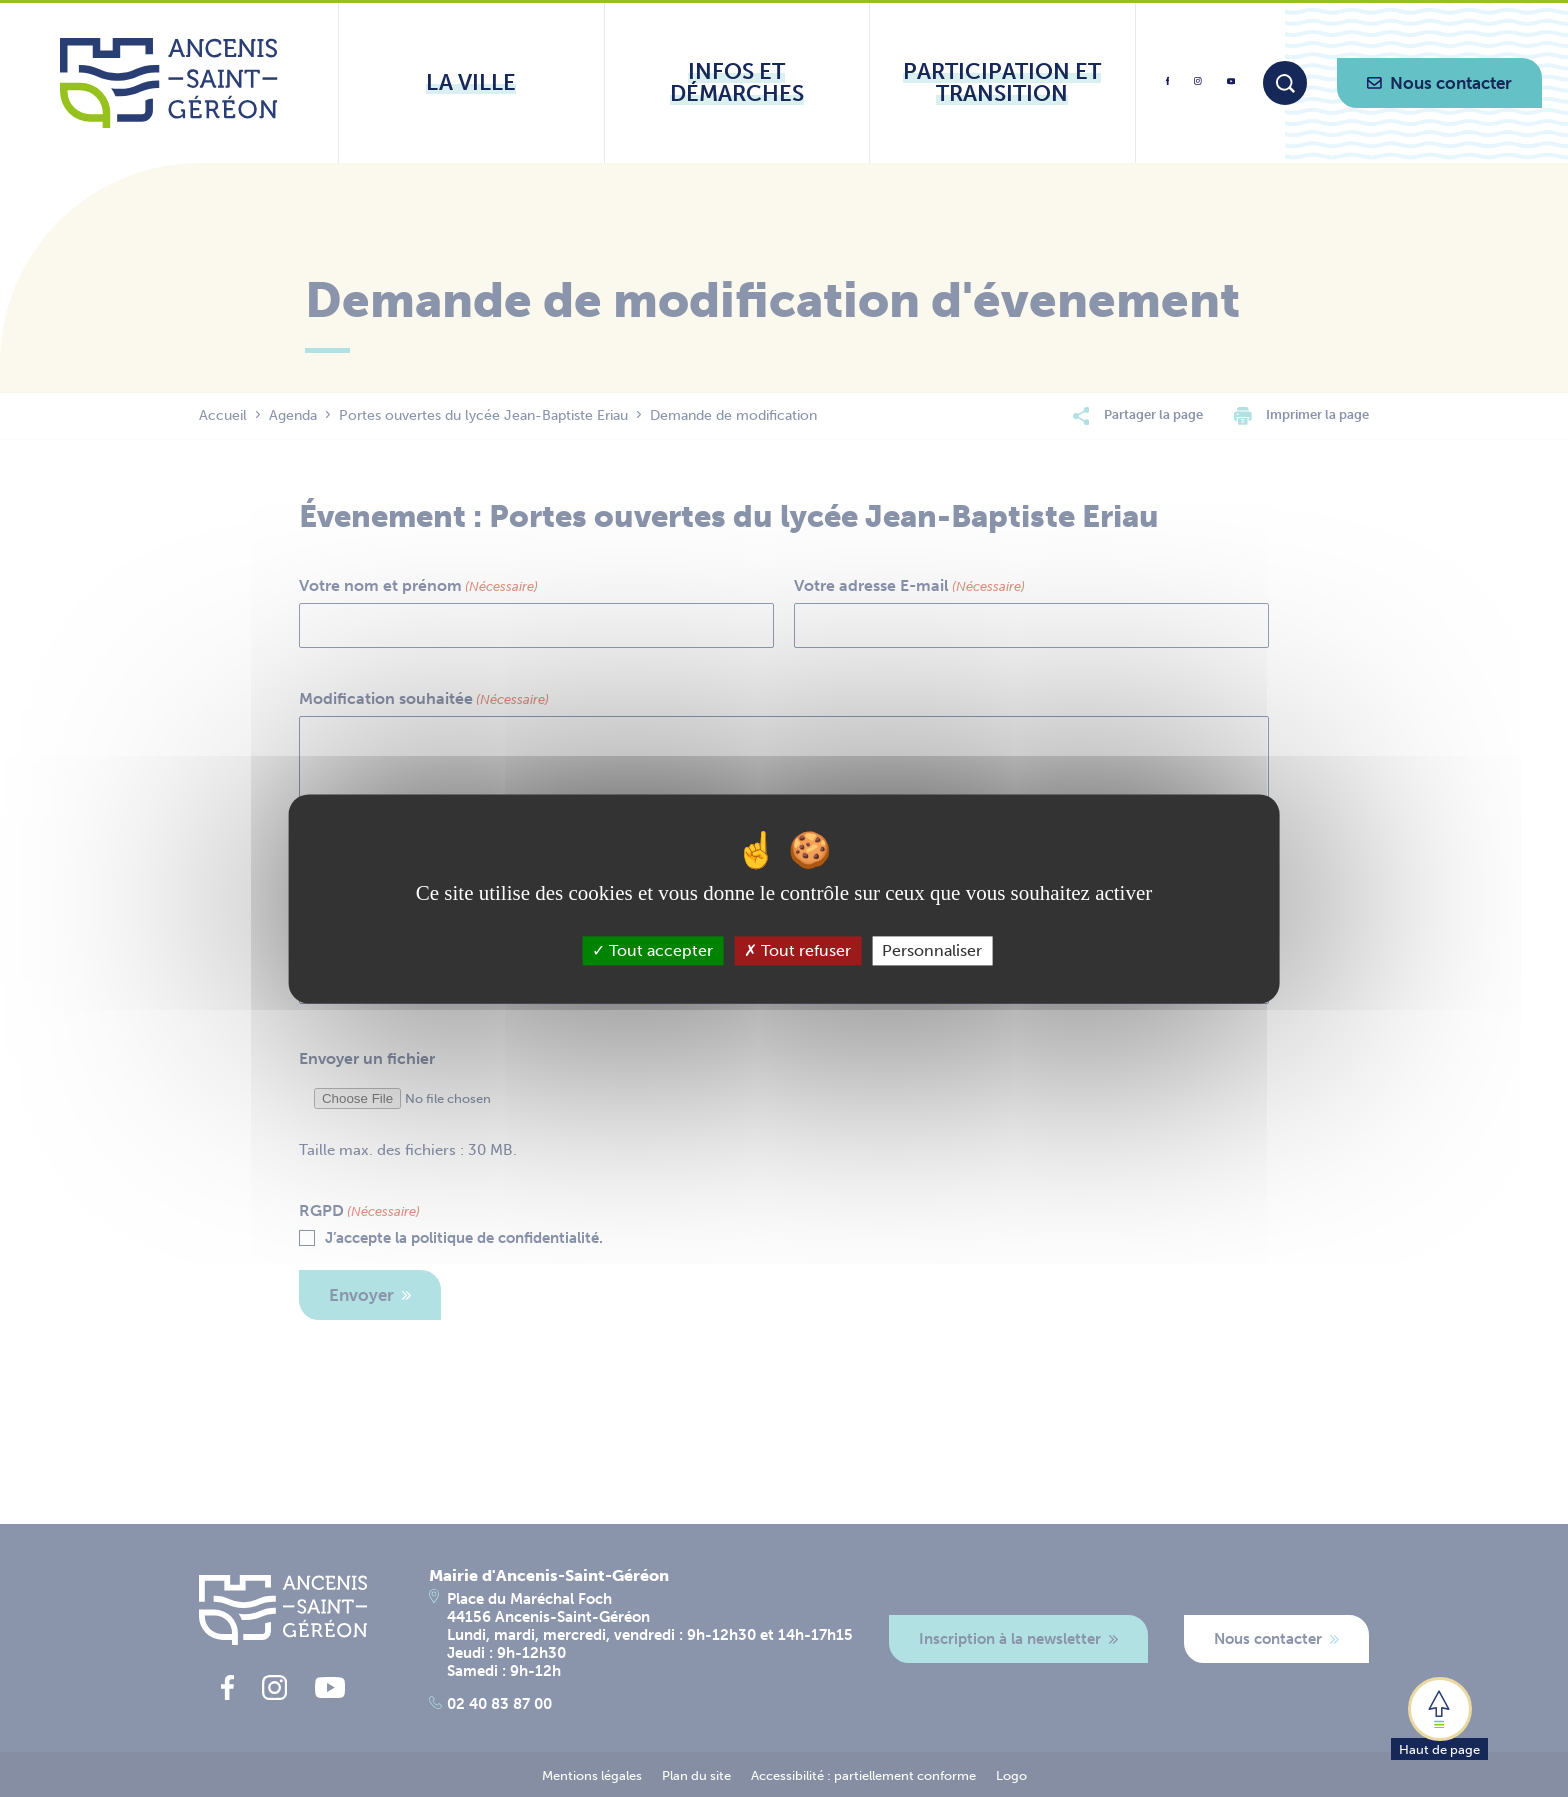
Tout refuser (797, 950)
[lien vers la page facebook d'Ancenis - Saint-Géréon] (1168, 88)
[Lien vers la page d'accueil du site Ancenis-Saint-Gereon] (168, 83)
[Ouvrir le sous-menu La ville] (471, 83)
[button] (1439, 1717)
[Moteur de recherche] (1285, 83)
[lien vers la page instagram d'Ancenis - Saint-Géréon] (1198, 87)
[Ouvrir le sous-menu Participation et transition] (1002, 83)
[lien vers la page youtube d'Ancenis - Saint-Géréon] (1231, 84)
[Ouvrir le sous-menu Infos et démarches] (737, 83)
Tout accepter (652, 950)
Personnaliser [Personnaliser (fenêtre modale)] (932, 950)
